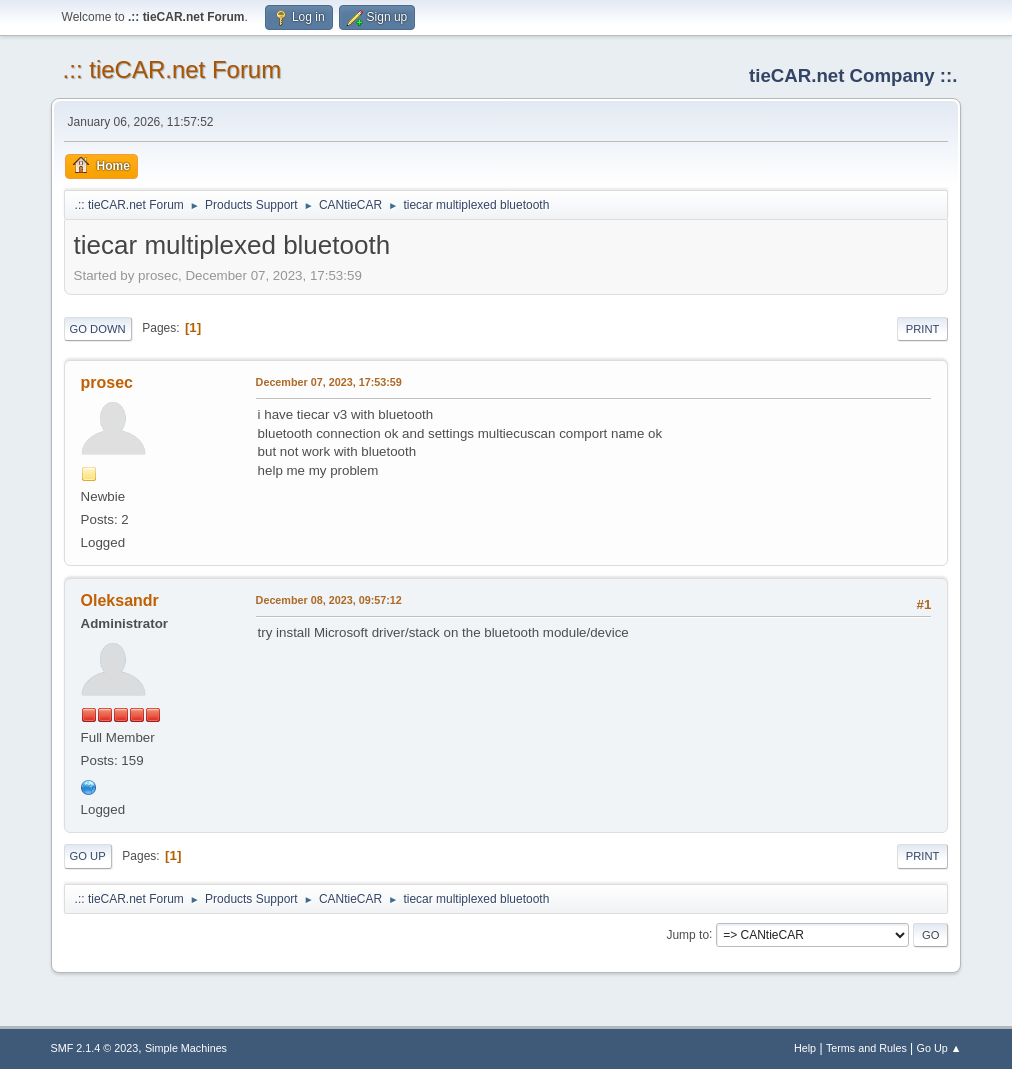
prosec (107, 382)
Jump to (687, 934)
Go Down (98, 329)
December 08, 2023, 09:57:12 (329, 600)
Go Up (88, 856)
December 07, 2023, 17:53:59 (329, 382)
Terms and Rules (866, 1048)
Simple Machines (186, 1048)
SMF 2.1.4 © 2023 (95, 1048)
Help (805, 1048)
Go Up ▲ (939, 1048)
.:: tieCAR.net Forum (172, 69)
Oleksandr (120, 600)
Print (923, 329)
